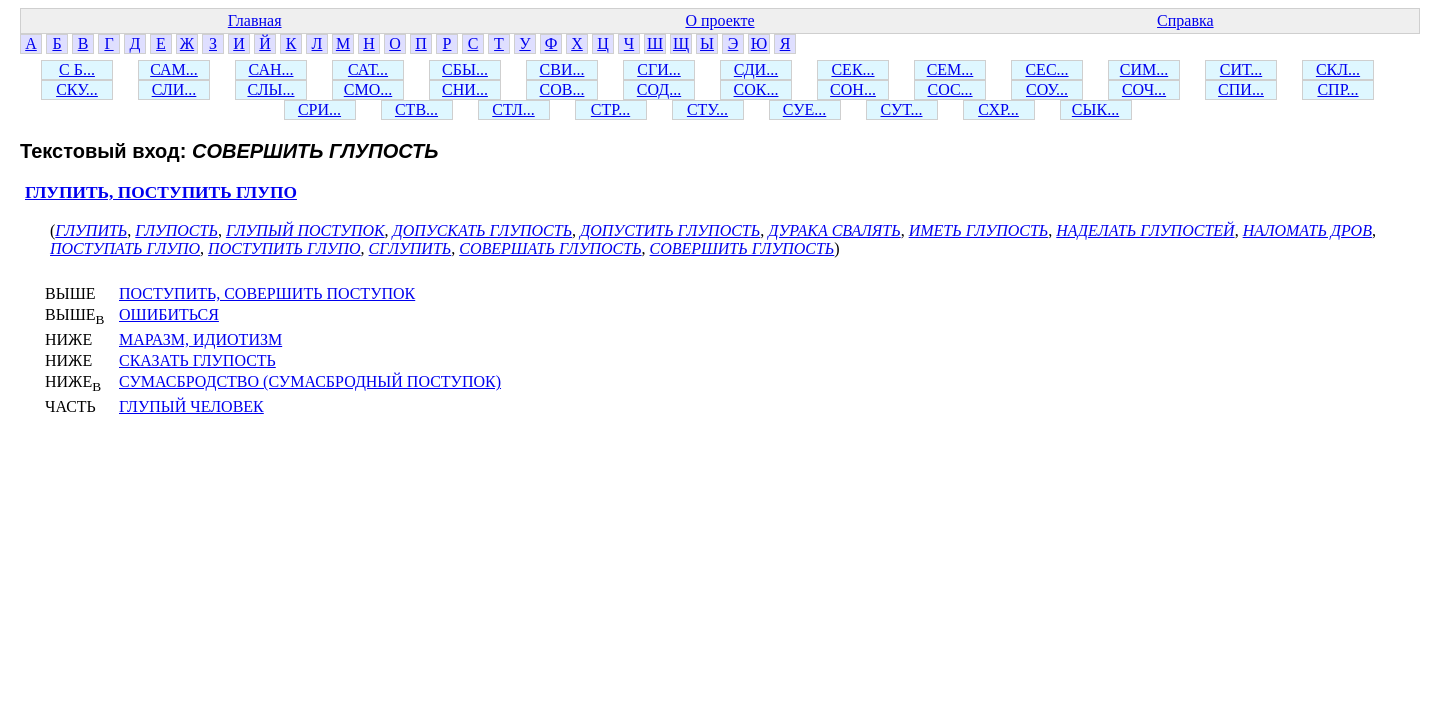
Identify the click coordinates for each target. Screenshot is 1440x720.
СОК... (756, 89)
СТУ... (707, 109)
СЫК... (1095, 109)
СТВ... (416, 109)
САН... (271, 69)
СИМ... (1144, 69)
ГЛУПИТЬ (91, 230)
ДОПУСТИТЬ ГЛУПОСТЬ (670, 230)
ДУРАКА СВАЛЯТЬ (834, 230)
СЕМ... (950, 69)
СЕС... (1046, 69)
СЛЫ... (270, 89)
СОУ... (1047, 89)
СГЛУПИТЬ (410, 248)
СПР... (1337, 89)
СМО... (368, 89)
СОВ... (562, 89)
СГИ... (658, 69)
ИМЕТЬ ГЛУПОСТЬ (979, 230)
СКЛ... (1338, 69)
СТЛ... (513, 109)
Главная (255, 20)
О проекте (719, 20)
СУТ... (902, 109)
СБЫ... (465, 69)
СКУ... (77, 89)
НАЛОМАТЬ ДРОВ (1307, 230)
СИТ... (1241, 69)
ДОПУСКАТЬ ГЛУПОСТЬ (482, 230)
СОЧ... (1144, 89)
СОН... (853, 89)
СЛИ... (174, 89)
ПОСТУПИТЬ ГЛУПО (284, 248)
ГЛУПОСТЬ (176, 230)
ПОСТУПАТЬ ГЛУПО (125, 248)
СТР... (610, 109)
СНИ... (465, 89)
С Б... (77, 69)
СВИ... (562, 69)
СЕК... (852, 69)
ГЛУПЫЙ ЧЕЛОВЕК (191, 406)
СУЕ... (805, 109)
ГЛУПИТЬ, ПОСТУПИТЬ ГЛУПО (161, 192)
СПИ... (1241, 89)
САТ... (368, 69)
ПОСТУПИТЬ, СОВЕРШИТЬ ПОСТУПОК (267, 293)
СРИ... (319, 109)
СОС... (949, 89)
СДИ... (756, 69)
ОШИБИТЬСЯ (169, 314)
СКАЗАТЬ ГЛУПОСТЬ (197, 360)
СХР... (998, 109)
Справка (1185, 20)
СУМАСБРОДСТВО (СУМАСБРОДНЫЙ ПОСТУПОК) (310, 381)
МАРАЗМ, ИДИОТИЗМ (200, 339)
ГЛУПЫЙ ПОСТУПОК (305, 230)
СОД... (659, 89)
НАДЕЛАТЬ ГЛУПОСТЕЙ (1145, 230)
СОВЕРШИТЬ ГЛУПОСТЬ (742, 248)
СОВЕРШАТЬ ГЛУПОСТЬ (550, 248)
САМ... (174, 69)
